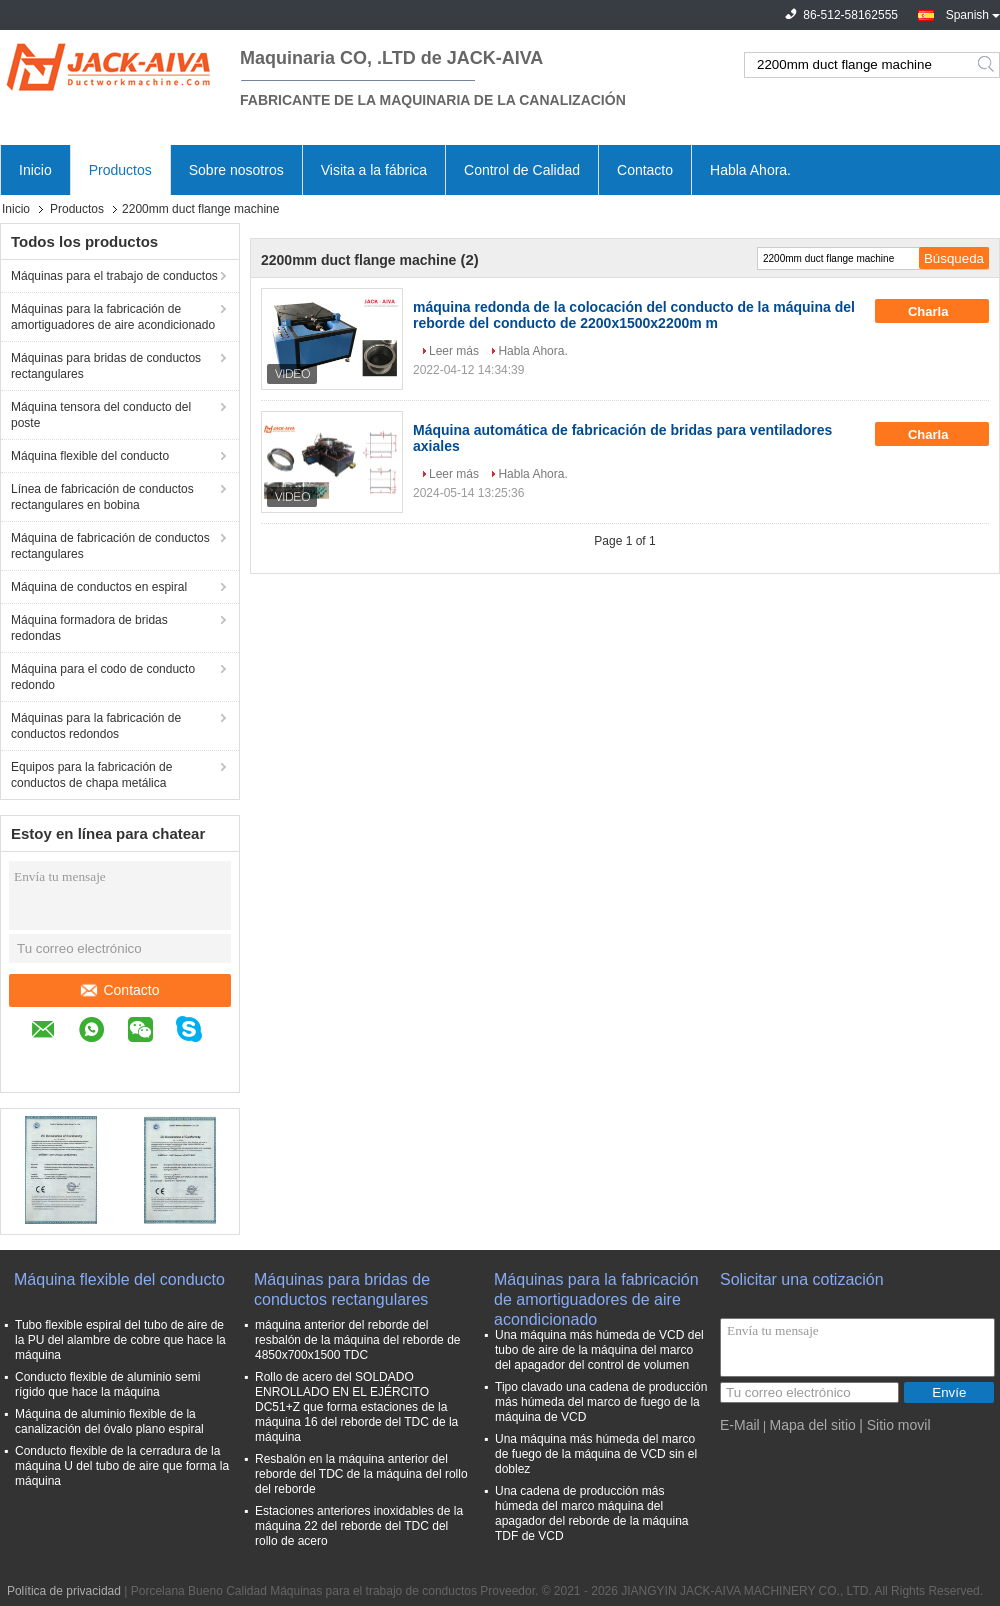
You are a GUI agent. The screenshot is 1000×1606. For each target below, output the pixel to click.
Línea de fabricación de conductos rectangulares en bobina (102, 497)
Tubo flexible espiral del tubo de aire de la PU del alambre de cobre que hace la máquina (120, 1340)
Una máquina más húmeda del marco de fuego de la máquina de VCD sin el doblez (596, 1454)
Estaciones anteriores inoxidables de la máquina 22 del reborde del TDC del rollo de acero (359, 1526)
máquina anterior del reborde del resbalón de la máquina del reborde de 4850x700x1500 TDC (357, 1340)
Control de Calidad (522, 170)
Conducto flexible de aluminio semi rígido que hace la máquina (107, 1384)
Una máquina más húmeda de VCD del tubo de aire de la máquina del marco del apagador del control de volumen (599, 1350)
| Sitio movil (894, 1425)
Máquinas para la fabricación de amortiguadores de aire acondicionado (113, 317)
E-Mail (740, 1425)
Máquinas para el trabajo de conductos (114, 276)
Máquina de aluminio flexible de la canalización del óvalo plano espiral (109, 1421)
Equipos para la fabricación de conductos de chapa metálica (91, 775)
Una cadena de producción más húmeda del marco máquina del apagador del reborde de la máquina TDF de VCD (591, 1513)
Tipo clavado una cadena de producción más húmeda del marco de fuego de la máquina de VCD (601, 1402)
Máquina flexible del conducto (90, 456)
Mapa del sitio (812, 1425)
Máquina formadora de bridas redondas (89, 628)
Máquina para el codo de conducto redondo (103, 677)
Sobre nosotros (236, 170)
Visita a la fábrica (374, 170)
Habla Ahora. (750, 170)
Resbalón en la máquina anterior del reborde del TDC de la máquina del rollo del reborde (361, 1474)
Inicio (35, 170)
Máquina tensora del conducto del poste (101, 415)
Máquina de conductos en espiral (99, 587)
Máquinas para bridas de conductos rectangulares (106, 366)
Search (987, 65)
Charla (942, 311)
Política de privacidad (64, 1591)
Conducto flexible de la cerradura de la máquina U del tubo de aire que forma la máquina (122, 1466)
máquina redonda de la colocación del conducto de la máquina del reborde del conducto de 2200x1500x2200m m (634, 315)
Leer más (454, 351)
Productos (120, 170)
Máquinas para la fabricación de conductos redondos (96, 726)
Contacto (645, 170)
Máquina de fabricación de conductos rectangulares (110, 546)
